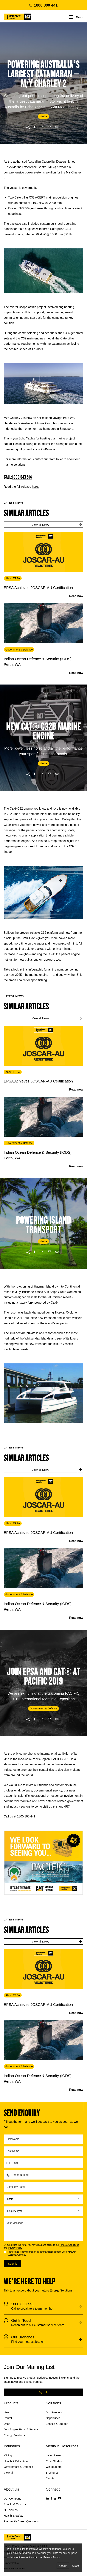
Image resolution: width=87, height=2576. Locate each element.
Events (50, 2478)
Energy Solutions (14, 2435)
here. (35, 488)
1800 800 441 (43, 5)
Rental (8, 2418)
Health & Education (16, 2461)
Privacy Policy (15, 2248)
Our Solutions (54, 2412)
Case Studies (54, 2461)
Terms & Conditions (69, 2245)
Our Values (11, 2510)
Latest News (53, 2455)
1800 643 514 (22, 479)
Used (7, 2423)
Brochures (52, 2472)
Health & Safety (13, 2515)
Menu (76, 17)
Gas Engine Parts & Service (21, 2429)
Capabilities (53, 2418)
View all (8, 2472)
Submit (12, 2263)
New (6, 2412)
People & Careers (15, 2504)
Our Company (12, 2498)
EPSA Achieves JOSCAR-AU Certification (38, 588)
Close (75, 2565)
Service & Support (57, 2423)
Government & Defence (19, 649)
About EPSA (12, 578)
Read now (76, 596)
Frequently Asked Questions (21, 2521)
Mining (8, 2455)
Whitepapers (53, 2466)
